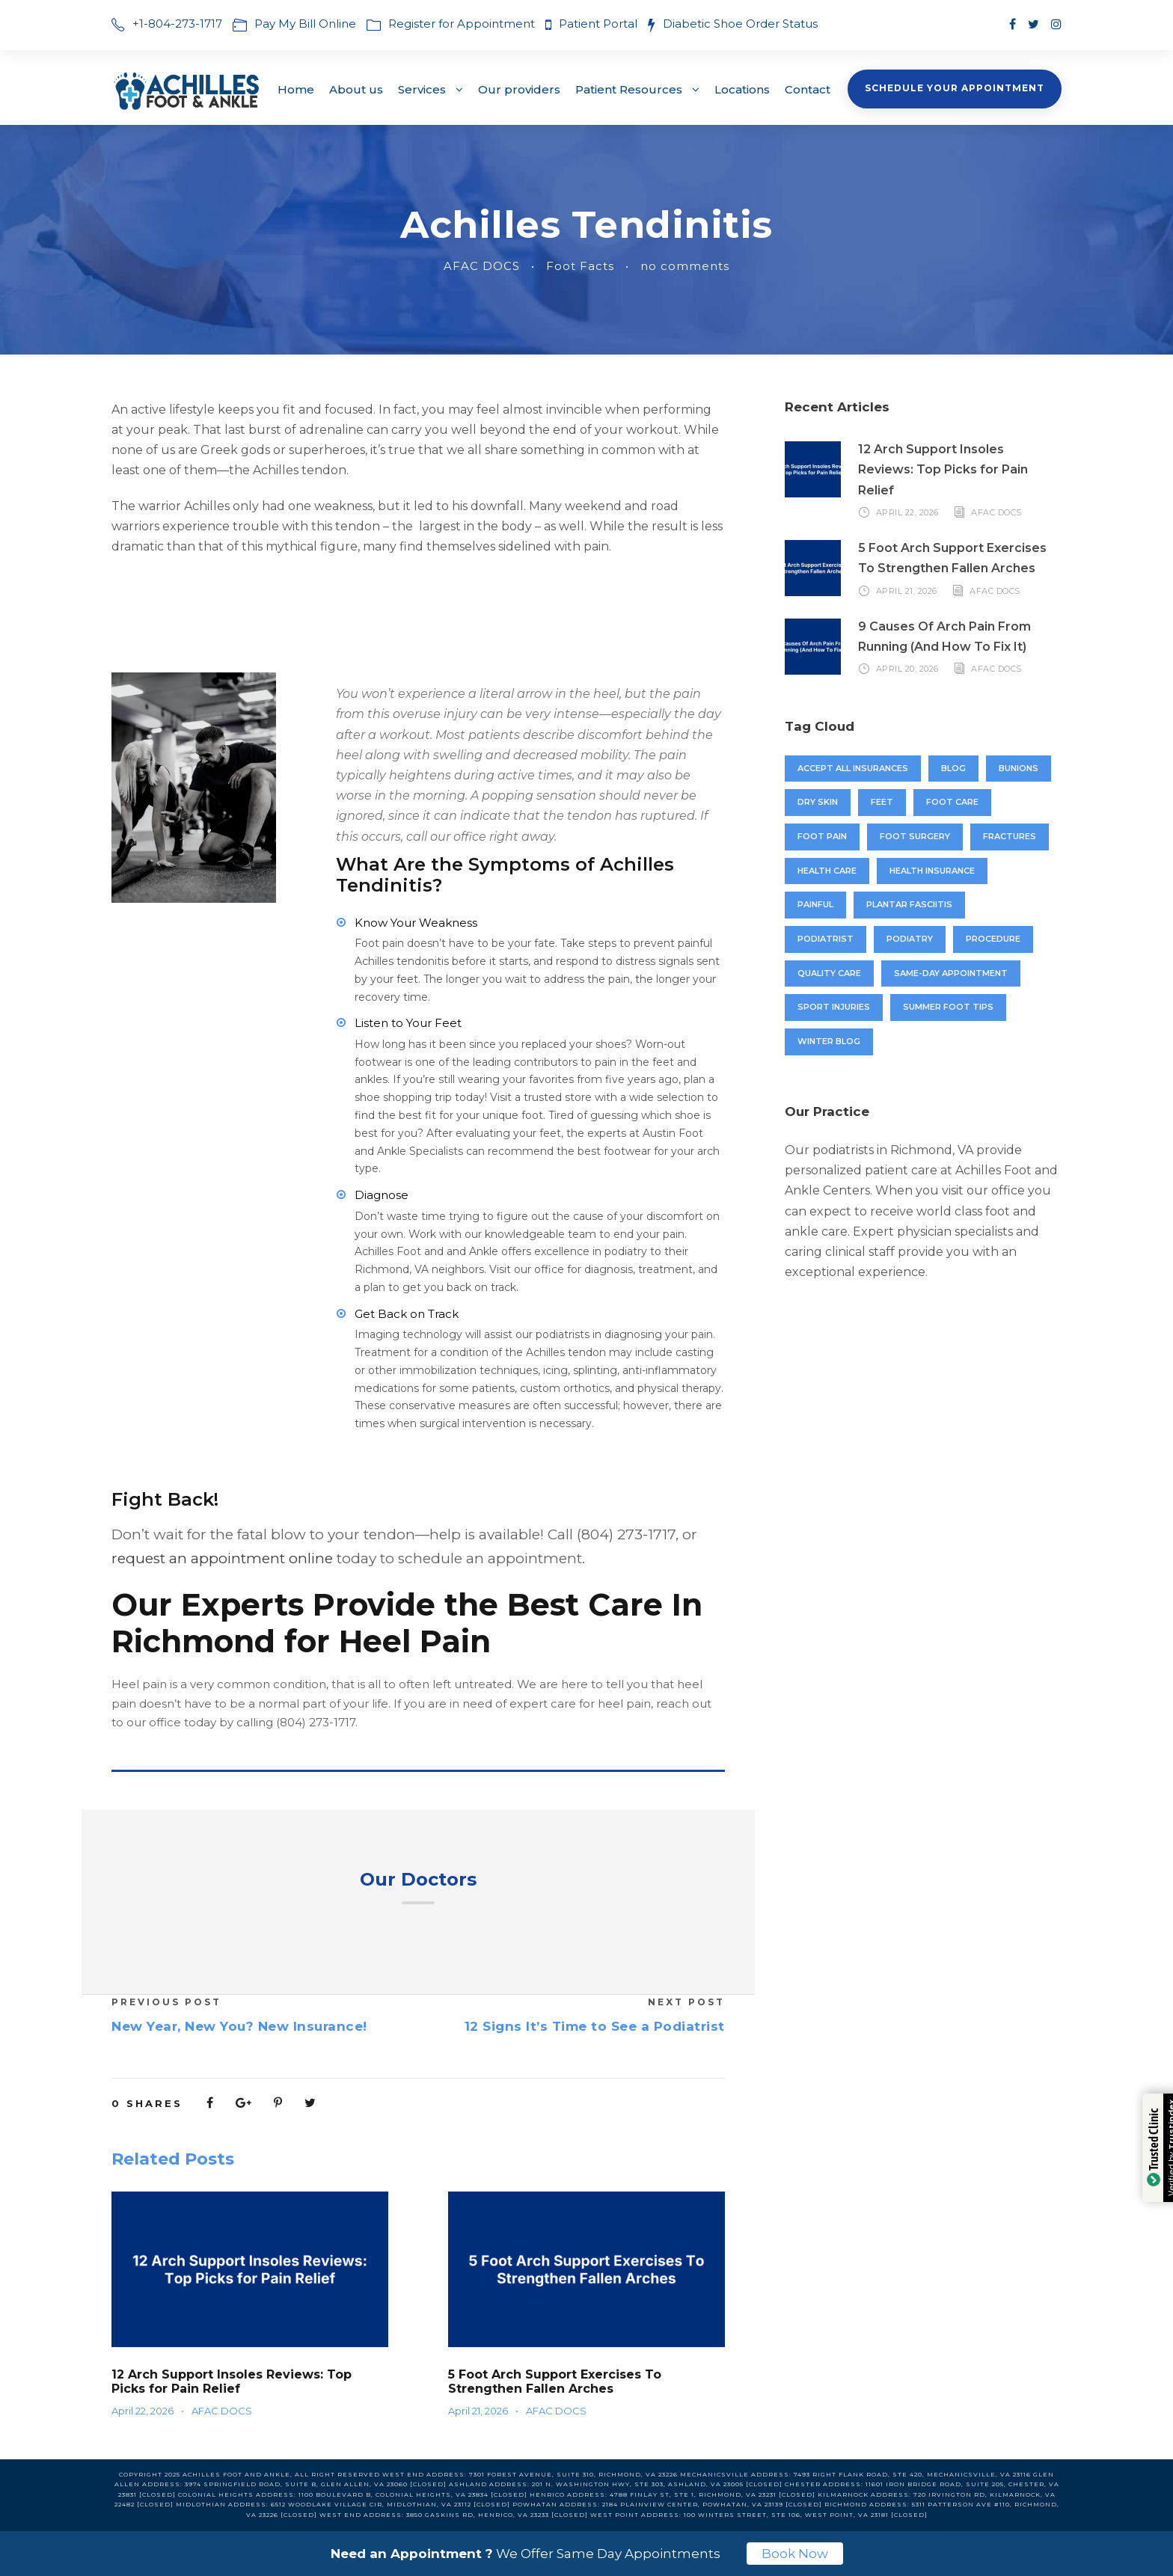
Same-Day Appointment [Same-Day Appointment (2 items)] (951, 973)
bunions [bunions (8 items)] (1018, 768)
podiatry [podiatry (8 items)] (909, 938)
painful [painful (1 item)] (815, 904)
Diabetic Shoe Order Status (740, 23)
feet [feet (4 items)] (882, 802)
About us (356, 89)
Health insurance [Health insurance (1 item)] (932, 870)
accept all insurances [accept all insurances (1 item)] (852, 768)
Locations (742, 89)
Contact (807, 89)
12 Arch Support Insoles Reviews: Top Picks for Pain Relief (231, 2381)
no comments (684, 266)
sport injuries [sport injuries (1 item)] (833, 1007)
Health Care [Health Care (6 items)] (827, 870)
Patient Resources (628, 89)
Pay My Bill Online (305, 23)
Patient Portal (599, 23)
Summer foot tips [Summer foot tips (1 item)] (948, 1007)
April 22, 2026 (142, 2411)
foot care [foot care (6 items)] (952, 802)
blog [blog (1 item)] (953, 768)
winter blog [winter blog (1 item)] (828, 1041)
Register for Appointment (461, 23)
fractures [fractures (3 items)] (1009, 836)
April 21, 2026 (478, 2411)
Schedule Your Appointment (954, 87)
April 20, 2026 (907, 668)
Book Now (795, 2553)
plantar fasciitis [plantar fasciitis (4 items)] (909, 904)
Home (296, 89)
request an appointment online (222, 1558)
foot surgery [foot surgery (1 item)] (915, 836)
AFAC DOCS (482, 266)
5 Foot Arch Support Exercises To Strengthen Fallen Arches (554, 2381)
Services (422, 89)
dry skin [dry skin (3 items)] (817, 802)
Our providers (519, 89)
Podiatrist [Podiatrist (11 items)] (825, 938)
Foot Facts (580, 266)
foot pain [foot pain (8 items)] (822, 836)
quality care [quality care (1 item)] (829, 973)
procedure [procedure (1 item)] (993, 938)
